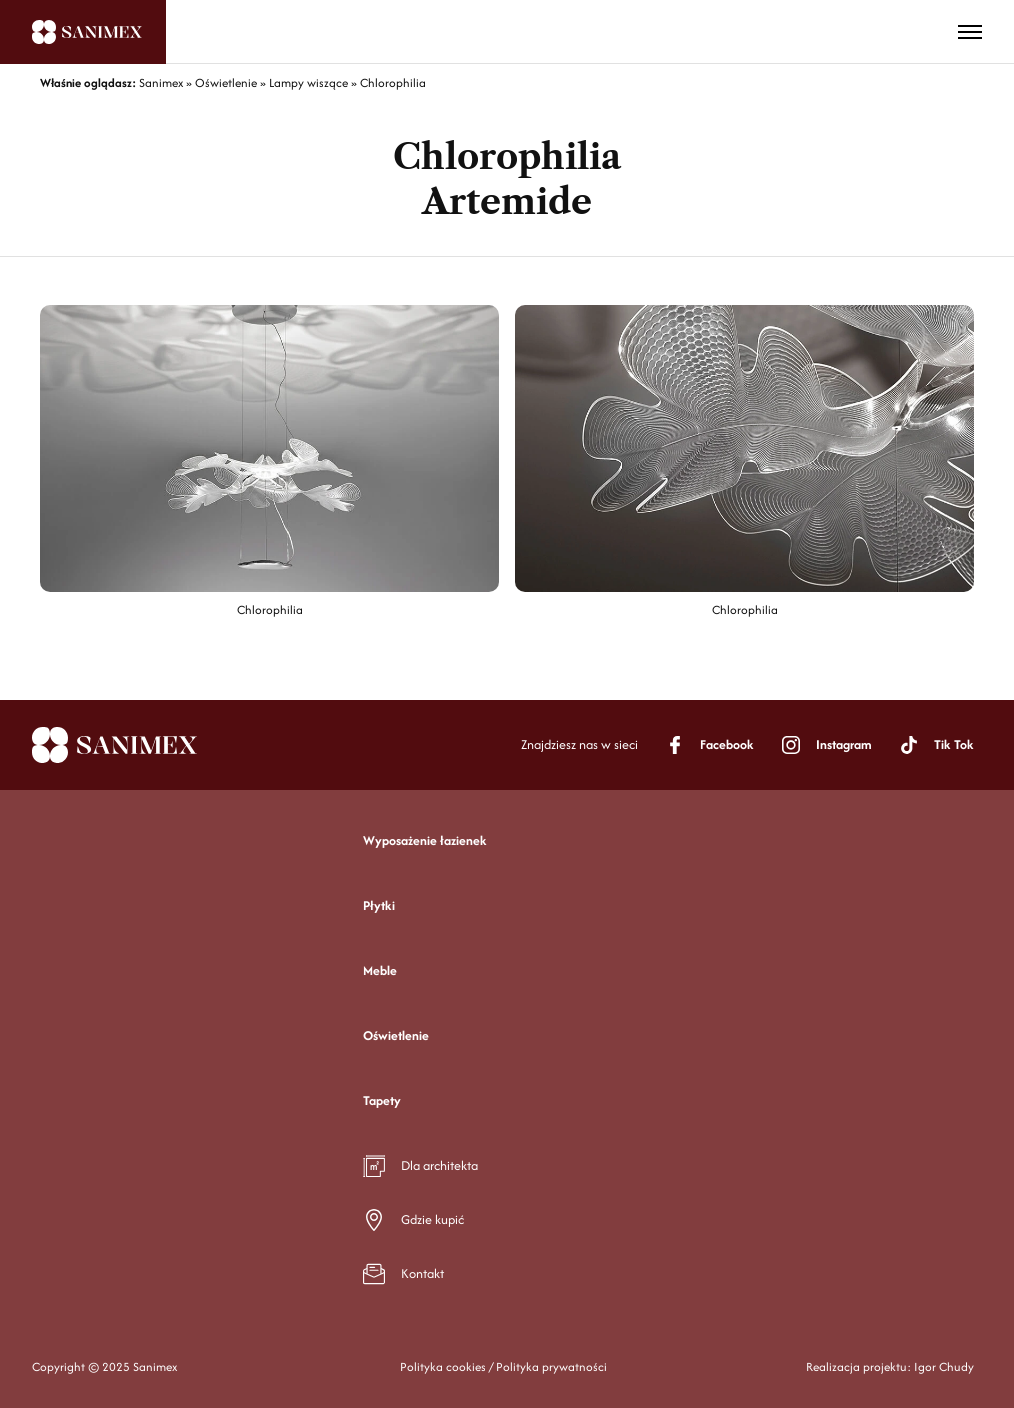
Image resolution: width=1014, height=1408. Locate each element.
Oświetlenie (396, 1035)
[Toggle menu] (970, 32)
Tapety (382, 1100)
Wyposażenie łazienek (425, 840)
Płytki (379, 905)
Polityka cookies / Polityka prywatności (503, 1366)
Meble (380, 970)
